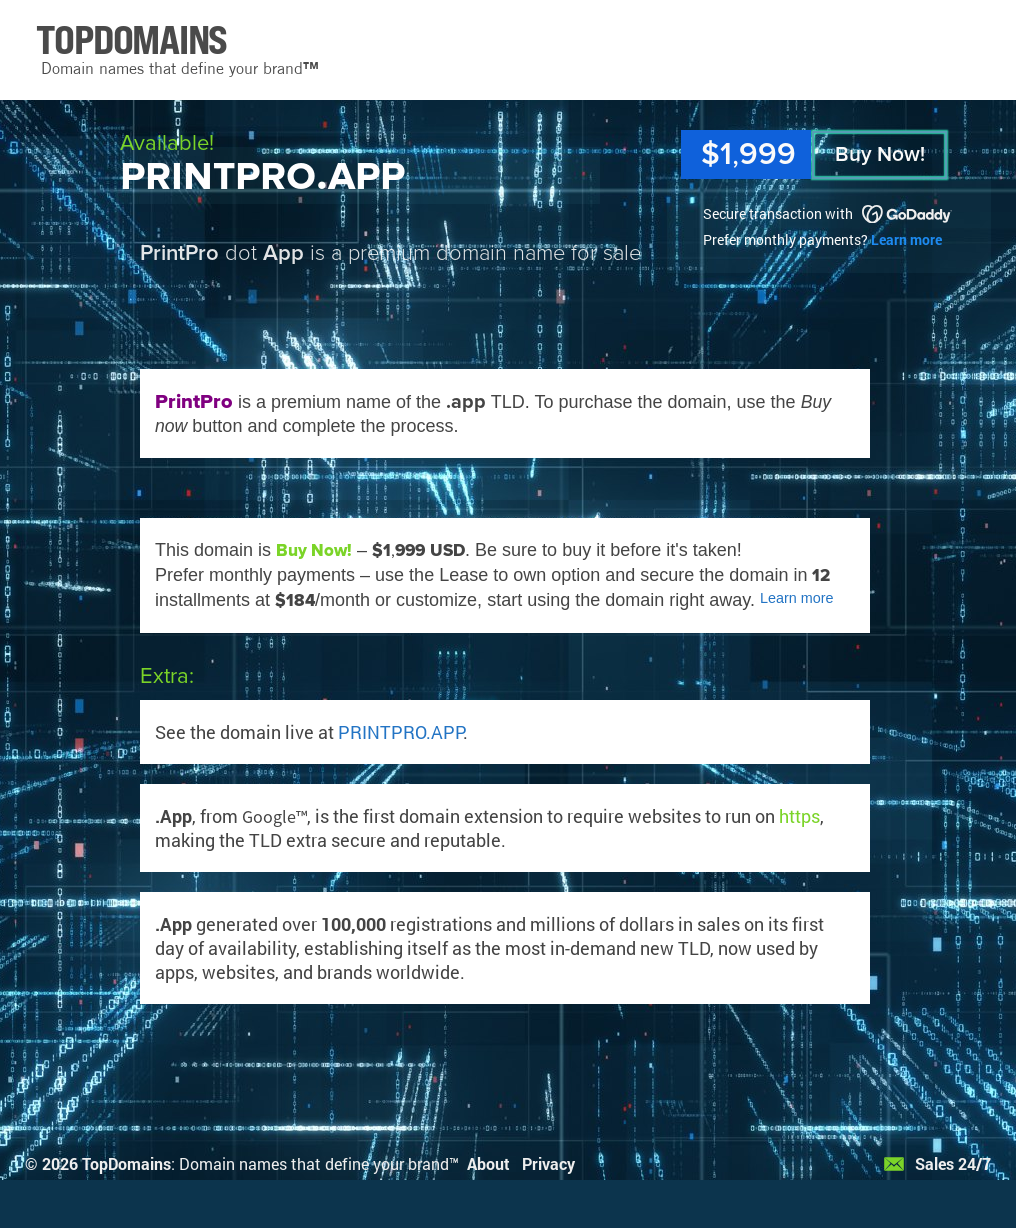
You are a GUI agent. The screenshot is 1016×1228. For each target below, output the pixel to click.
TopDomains (126, 1163)
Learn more (906, 239)
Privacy (548, 1163)
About (488, 1163)
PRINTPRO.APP (400, 732)
